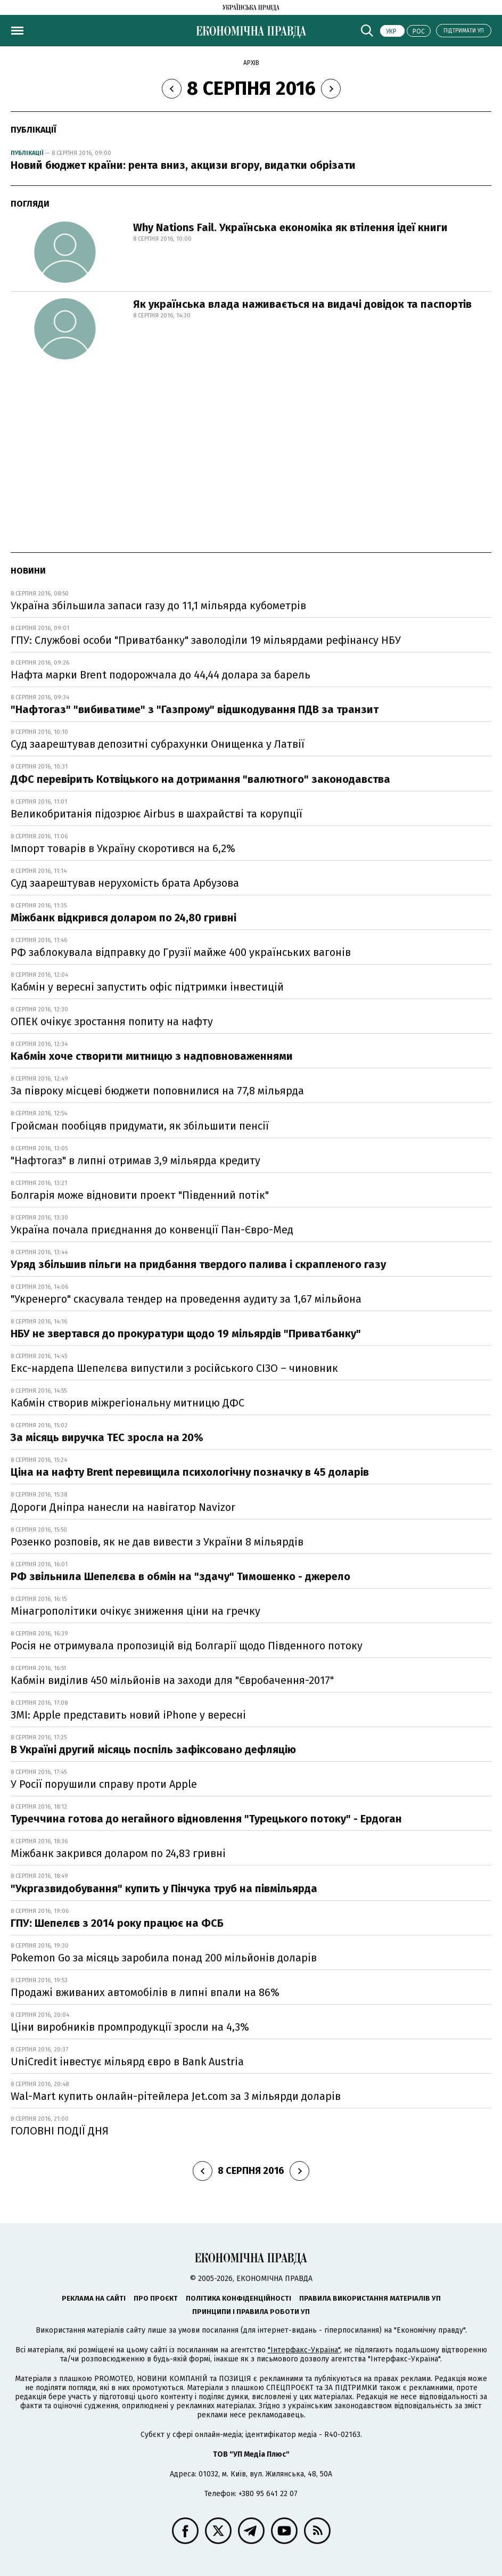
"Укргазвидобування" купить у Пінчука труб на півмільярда (164, 1888)
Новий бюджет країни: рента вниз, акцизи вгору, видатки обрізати (183, 165)
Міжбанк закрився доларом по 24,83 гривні (118, 1853)
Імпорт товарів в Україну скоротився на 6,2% (123, 848)
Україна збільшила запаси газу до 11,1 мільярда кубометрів (158, 605)
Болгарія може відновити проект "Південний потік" (140, 1195)
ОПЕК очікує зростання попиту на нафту (112, 1021)
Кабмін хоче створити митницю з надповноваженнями (152, 1056)
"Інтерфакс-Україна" (304, 2349)
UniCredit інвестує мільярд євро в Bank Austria (127, 2061)
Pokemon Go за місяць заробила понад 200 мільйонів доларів (164, 1957)
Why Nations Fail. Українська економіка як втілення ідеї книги (290, 227)
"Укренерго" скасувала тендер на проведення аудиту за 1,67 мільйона (186, 1299)
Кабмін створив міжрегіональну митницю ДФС (127, 1402)
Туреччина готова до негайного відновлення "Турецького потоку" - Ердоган (206, 1818)
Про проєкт (156, 2298)
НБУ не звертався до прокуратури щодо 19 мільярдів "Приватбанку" (186, 1333)
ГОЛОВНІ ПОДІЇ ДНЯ (60, 2130)
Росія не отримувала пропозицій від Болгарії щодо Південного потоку (187, 1645)
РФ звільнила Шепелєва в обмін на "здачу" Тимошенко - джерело (180, 1576)
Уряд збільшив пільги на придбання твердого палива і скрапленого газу (198, 1264)
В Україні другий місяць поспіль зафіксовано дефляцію (153, 1749)
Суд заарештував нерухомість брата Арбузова (125, 883)
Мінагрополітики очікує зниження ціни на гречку (135, 1611)
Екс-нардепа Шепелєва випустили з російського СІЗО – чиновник (174, 1368)
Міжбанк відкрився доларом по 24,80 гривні (123, 917)
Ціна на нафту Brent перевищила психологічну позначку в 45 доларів (190, 1472)
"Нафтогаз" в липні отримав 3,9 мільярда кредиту (135, 1160)
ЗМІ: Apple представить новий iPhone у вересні (128, 1714)
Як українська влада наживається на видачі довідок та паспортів (302, 304)
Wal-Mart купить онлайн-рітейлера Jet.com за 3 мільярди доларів (176, 2096)
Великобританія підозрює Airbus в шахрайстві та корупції (156, 813)
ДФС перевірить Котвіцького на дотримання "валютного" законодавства (200, 779)
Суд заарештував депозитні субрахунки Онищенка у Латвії (158, 744)
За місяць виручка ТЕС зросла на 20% (107, 1437)
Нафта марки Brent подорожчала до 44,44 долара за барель (160, 674)
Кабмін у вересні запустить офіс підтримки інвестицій (147, 986)
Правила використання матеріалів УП (370, 2298)
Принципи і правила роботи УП (251, 2312)
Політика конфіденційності (238, 2298)
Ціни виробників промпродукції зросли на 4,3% (130, 2027)
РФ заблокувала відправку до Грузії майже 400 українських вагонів (181, 952)
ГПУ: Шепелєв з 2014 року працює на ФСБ (117, 1923)
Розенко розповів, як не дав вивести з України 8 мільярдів (157, 1541)
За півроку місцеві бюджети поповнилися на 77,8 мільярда (157, 1090)
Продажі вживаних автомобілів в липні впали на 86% (145, 1992)
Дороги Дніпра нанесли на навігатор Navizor (123, 1507)
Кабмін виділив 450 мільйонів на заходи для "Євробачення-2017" (172, 1680)
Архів (251, 63)
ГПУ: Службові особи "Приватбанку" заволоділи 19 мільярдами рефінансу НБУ (206, 640)
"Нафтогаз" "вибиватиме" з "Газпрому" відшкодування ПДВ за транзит (194, 709)
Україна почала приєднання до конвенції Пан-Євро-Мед (152, 1229)
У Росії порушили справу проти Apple (104, 1784)
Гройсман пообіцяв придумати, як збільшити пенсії (140, 1125)
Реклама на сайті (94, 2298)
